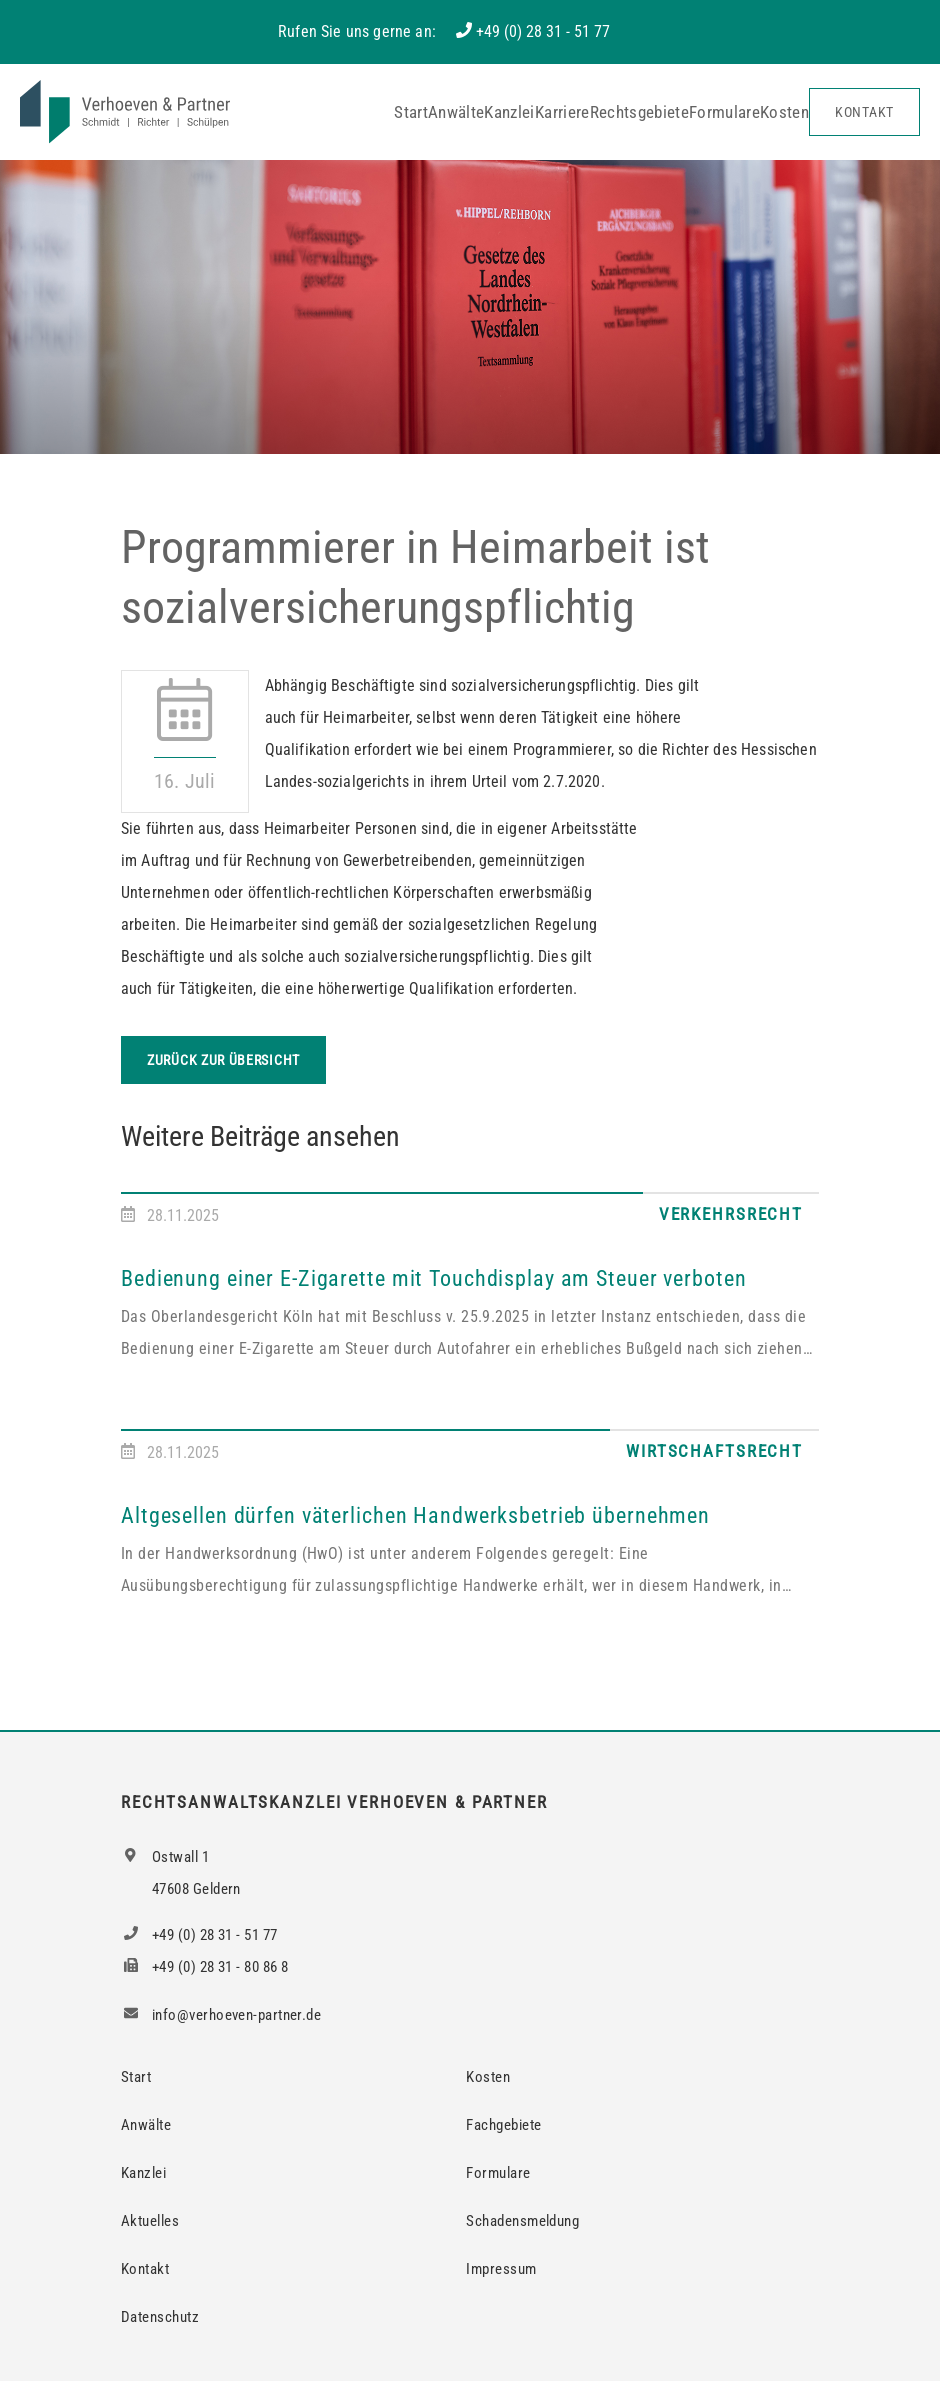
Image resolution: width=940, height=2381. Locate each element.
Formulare (724, 112)
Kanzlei (509, 112)
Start (411, 112)
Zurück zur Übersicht (223, 1060)
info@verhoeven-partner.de (221, 2015)
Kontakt (864, 112)
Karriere (562, 112)
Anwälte (456, 112)
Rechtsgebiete (639, 112)
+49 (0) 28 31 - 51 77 (543, 31)
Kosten (784, 112)
